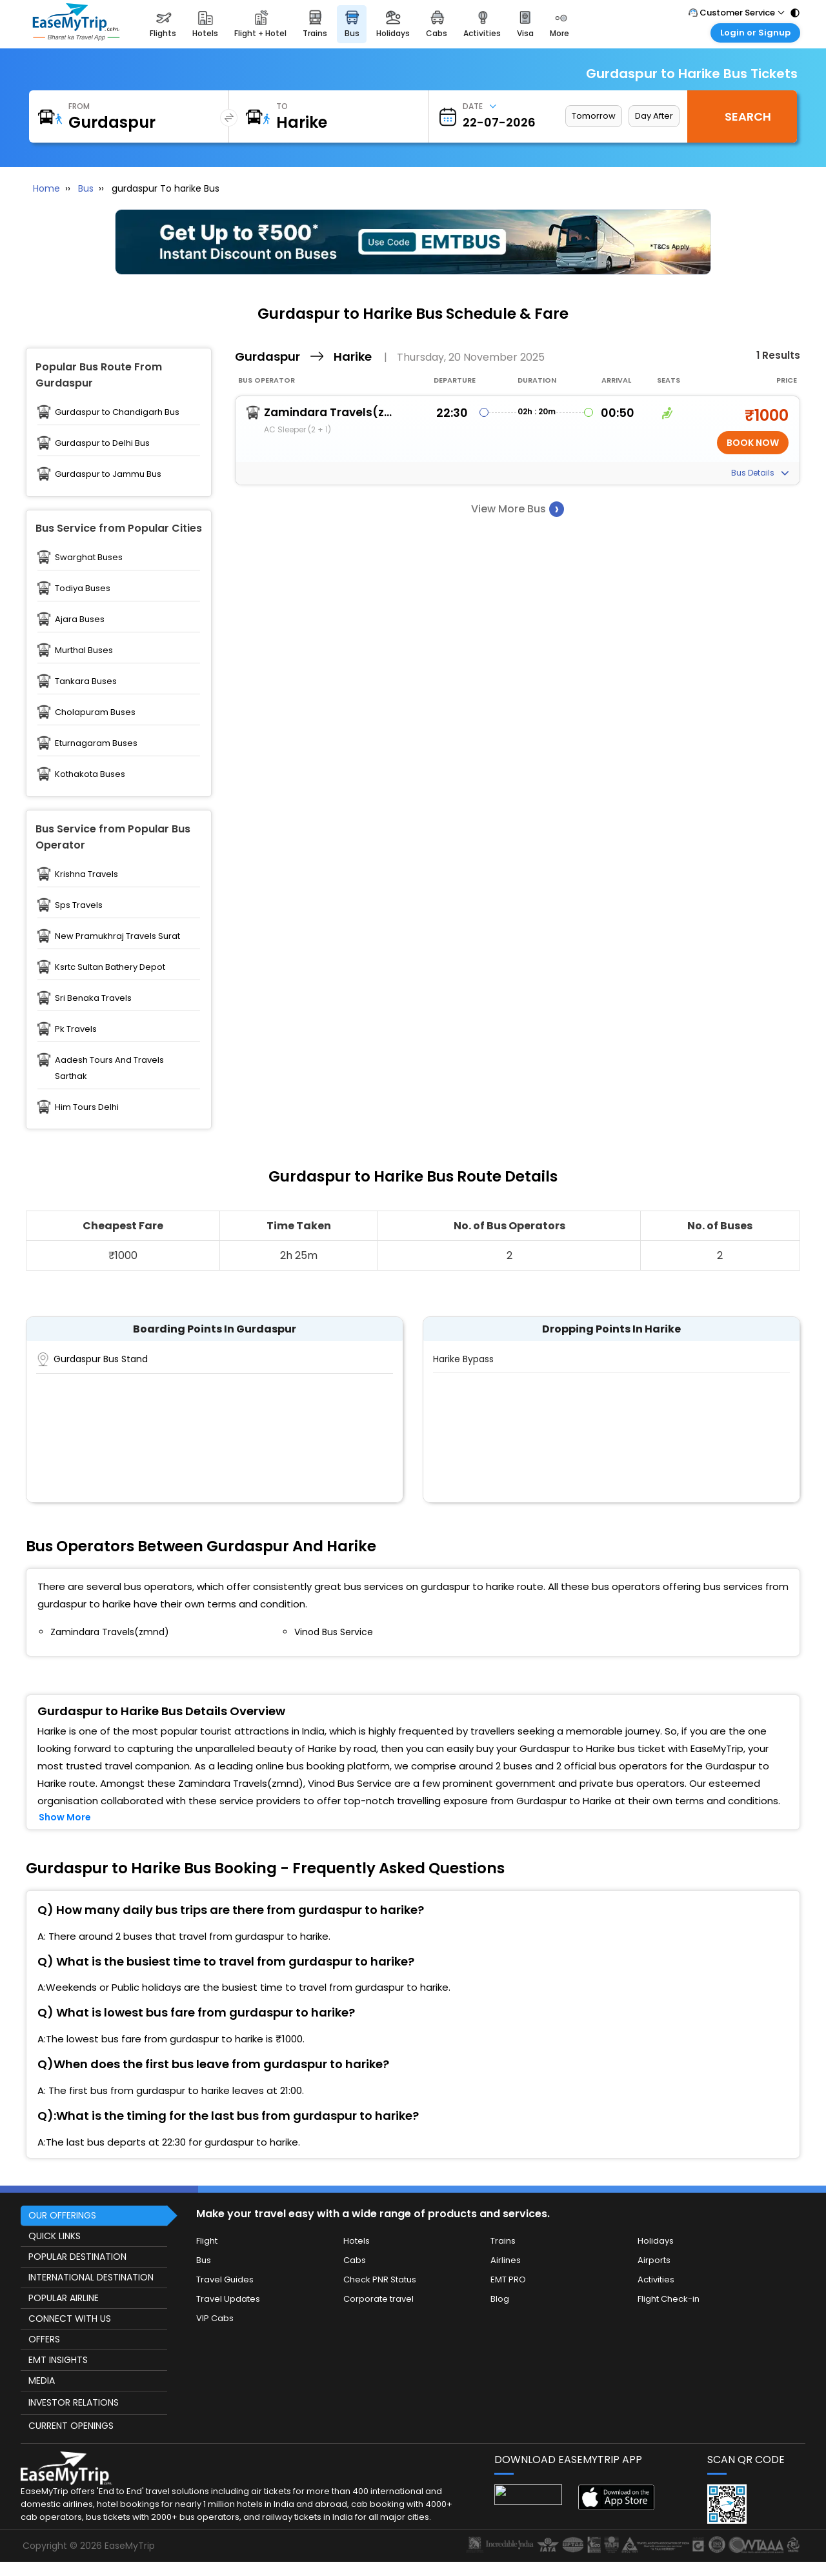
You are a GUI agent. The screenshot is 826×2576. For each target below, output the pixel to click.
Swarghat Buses (89, 557)
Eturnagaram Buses (96, 743)
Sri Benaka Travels (93, 998)
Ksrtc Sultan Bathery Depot (110, 967)
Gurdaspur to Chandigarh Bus (117, 412)
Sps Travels (79, 905)
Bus (86, 188)
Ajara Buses (80, 619)
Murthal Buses (84, 650)
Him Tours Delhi (87, 1107)
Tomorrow (594, 116)
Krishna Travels (86, 874)
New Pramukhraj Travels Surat (117, 936)
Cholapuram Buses (95, 712)
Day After (654, 116)
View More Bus (517, 509)
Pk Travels (76, 1029)
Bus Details (760, 472)
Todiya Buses (82, 588)
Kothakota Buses (90, 774)
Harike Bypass (463, 1359)
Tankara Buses (86, 681)
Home (46, 188)
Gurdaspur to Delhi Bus (102, 443)
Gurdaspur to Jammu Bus (108, 474)
